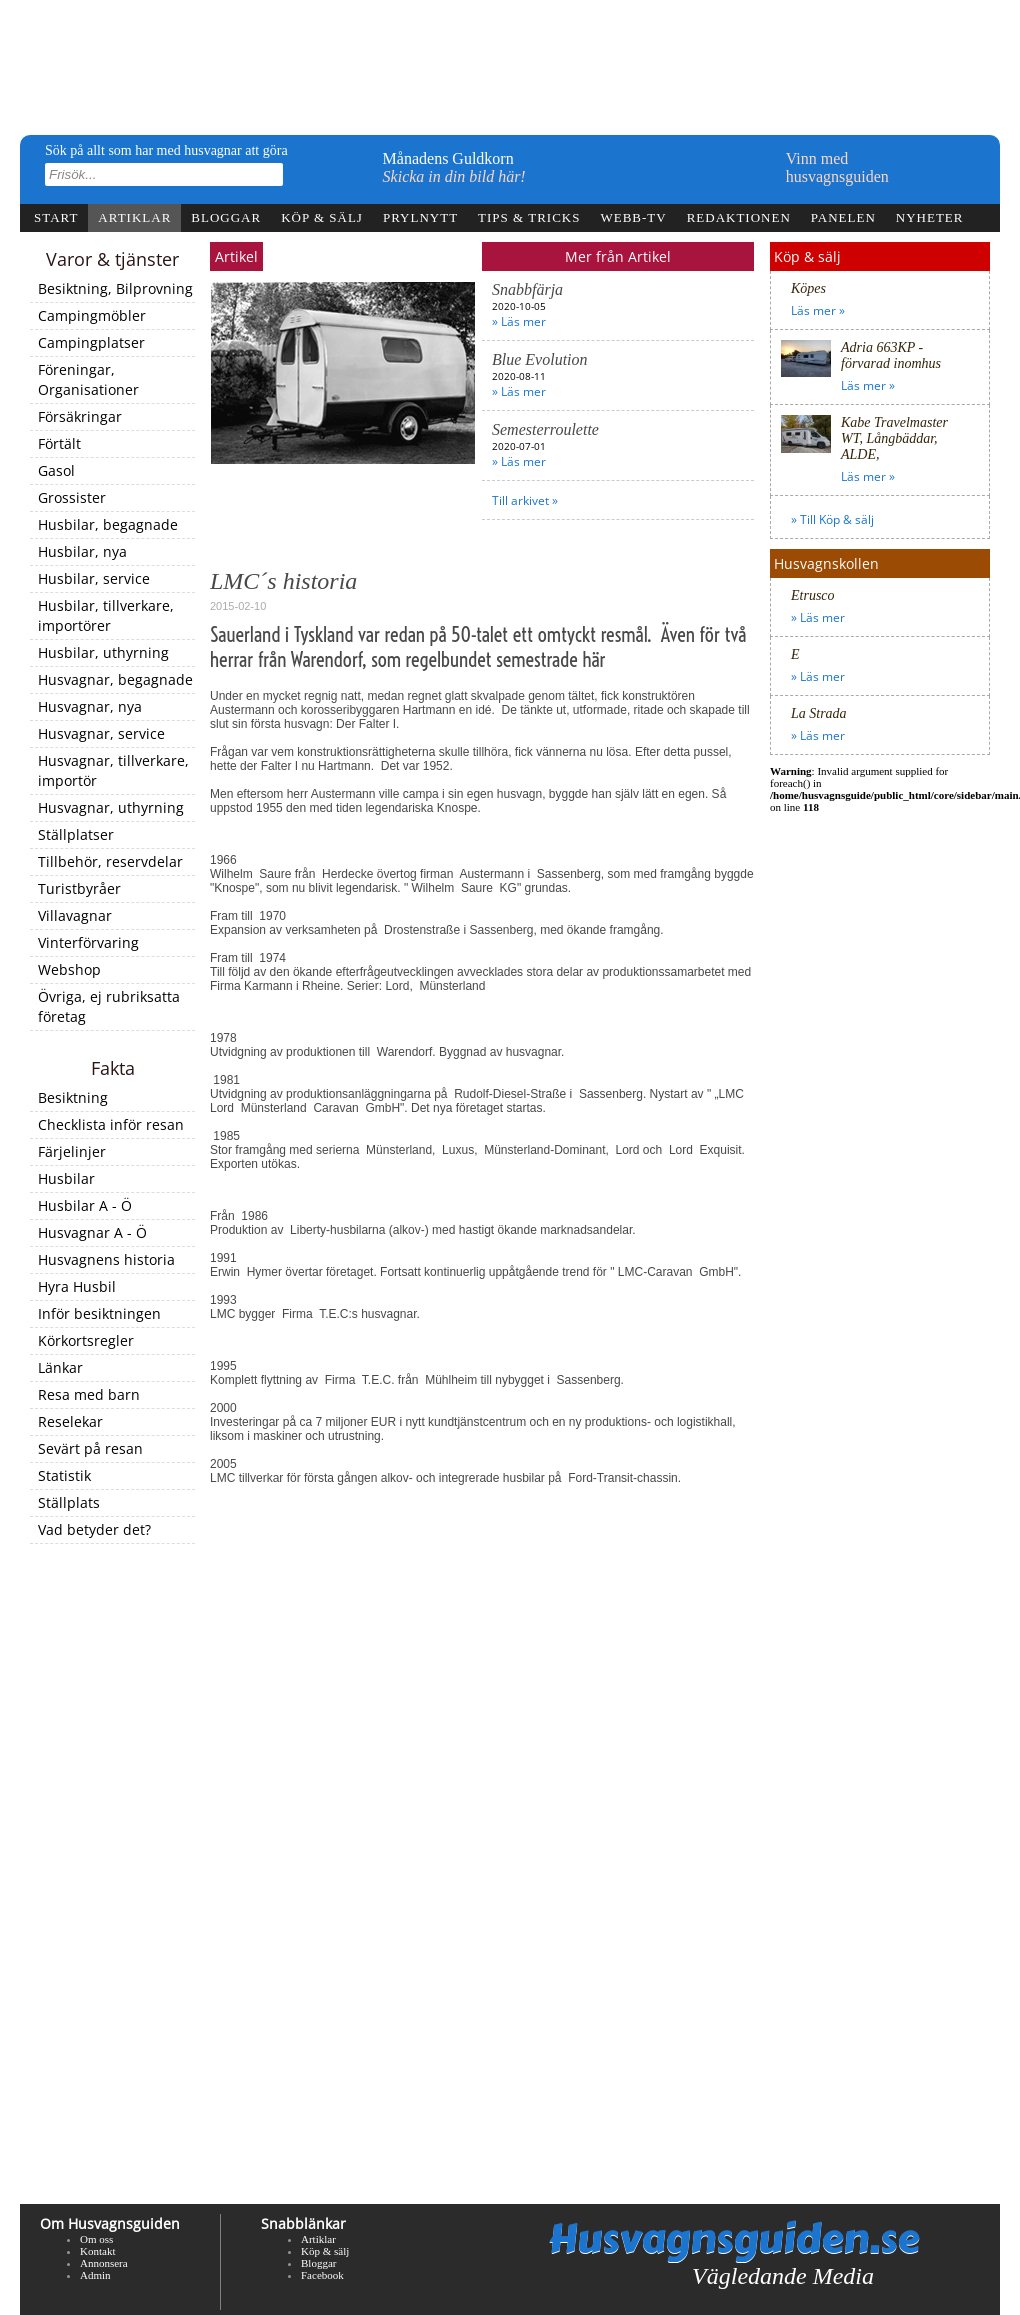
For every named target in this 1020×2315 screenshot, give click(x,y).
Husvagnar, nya (90, 706)
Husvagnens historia (106, 1259)
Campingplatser (91, 342)
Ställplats (69, 1502)
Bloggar (226, 217)
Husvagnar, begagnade (115, 679)
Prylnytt (420, 217)
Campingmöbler (92, 315)
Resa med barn (89, 1394)
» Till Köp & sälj (832, 519)
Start (56, 217)
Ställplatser (76, 834)
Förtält (59, 443)
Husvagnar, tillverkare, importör (113, 770)
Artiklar (134, 217)
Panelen (843, 217)
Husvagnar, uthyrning (111, 807)
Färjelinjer (72, 1151)
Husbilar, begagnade (108, 524)
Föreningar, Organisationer (88, 379)
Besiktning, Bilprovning (115, 288)
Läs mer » (818, 310)
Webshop (69, 969)
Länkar (60, 1367)
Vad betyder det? (94, 1529)
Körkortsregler (86, 1340)
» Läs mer (519, 321)
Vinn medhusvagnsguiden (837, 167)
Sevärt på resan (90, 1448)
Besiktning (73, 1097)
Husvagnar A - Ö (92, 1232)
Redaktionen (739, 217)
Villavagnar (75, 915)
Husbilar (66, 1178)
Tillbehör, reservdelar (110, 861)
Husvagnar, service (101, 733)
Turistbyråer (79, 888)
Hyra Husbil (77, 1286)
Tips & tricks (529, 217)
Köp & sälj (322, 217)
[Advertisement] (112, 1864)
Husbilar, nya (82, 551)
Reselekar (70, 1421)
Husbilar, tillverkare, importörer (106, 615)
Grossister (72, 497)
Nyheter (930, 217)
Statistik (64, 1475)
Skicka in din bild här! (454, 176)
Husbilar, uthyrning (103, 652)
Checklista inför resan (111, 1124)
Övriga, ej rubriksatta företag (109, 1006)
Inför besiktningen (99, 1313)
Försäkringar (80, 416)
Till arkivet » (525, 500)
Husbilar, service (94, 578)
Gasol (56, 470)
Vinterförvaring (88, 942)
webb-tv (633, 217)
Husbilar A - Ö (85, 1205)
